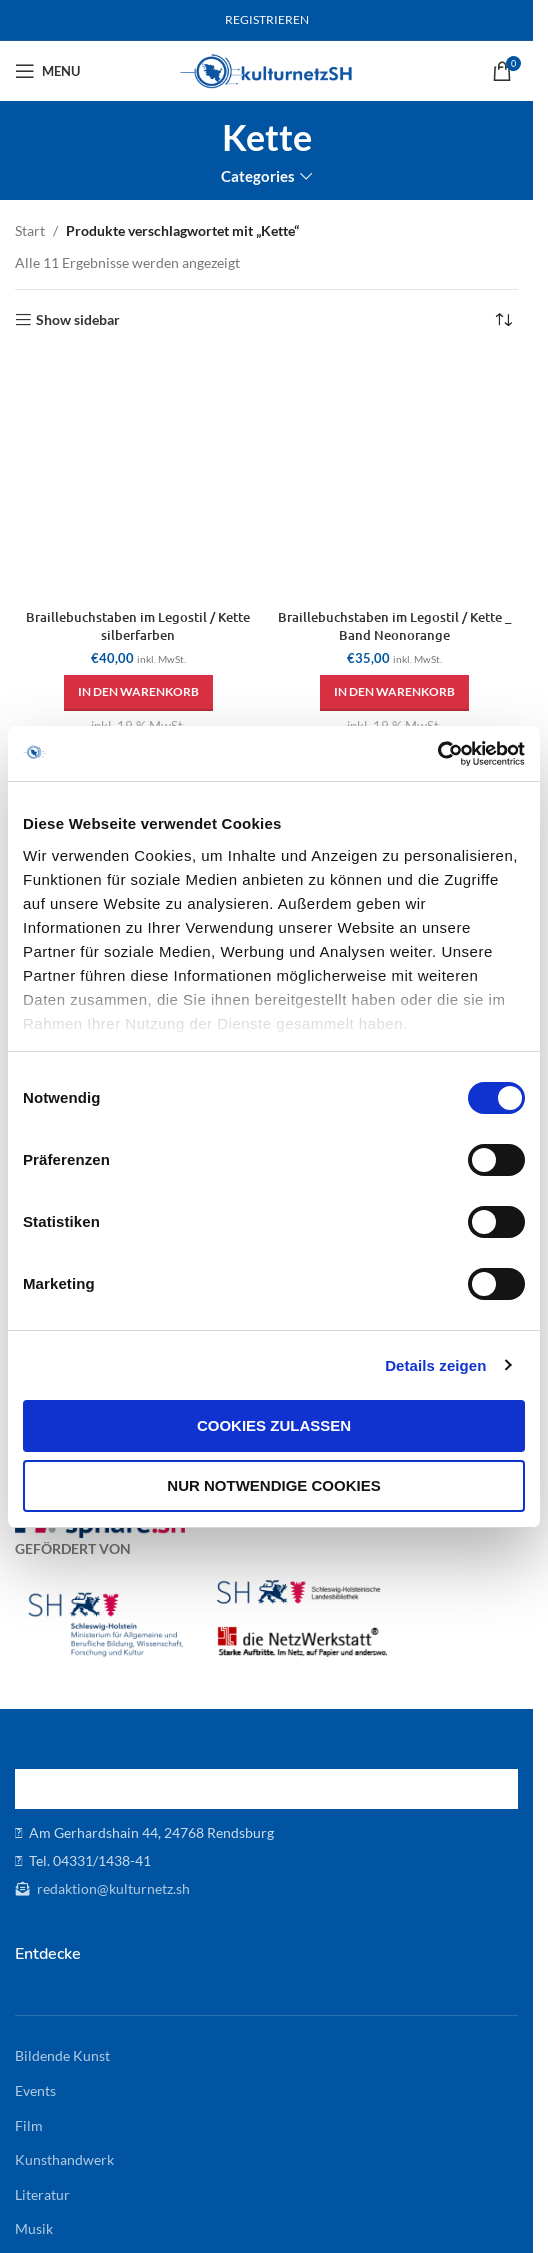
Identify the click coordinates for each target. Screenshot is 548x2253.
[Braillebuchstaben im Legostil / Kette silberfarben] (138, 478)
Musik (34, 2228)
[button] (138, 693)
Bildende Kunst (62, 2055)
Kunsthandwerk (64, 2159)
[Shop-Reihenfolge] (503, 320)
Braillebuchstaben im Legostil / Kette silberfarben (138, 626)
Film (29, 2125)
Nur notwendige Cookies (273, 1485)
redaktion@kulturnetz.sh (112, 1888)
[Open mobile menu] (47, 71)
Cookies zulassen (274, 1425)
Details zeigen (435, 1365)
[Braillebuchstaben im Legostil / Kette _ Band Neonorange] (395, 478)
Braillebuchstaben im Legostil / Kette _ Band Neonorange (395, 626)
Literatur (42, 2194)
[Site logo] (266, 69)
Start (30, 230)
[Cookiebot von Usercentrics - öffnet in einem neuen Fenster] (437, 754)
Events (35, 2090)
